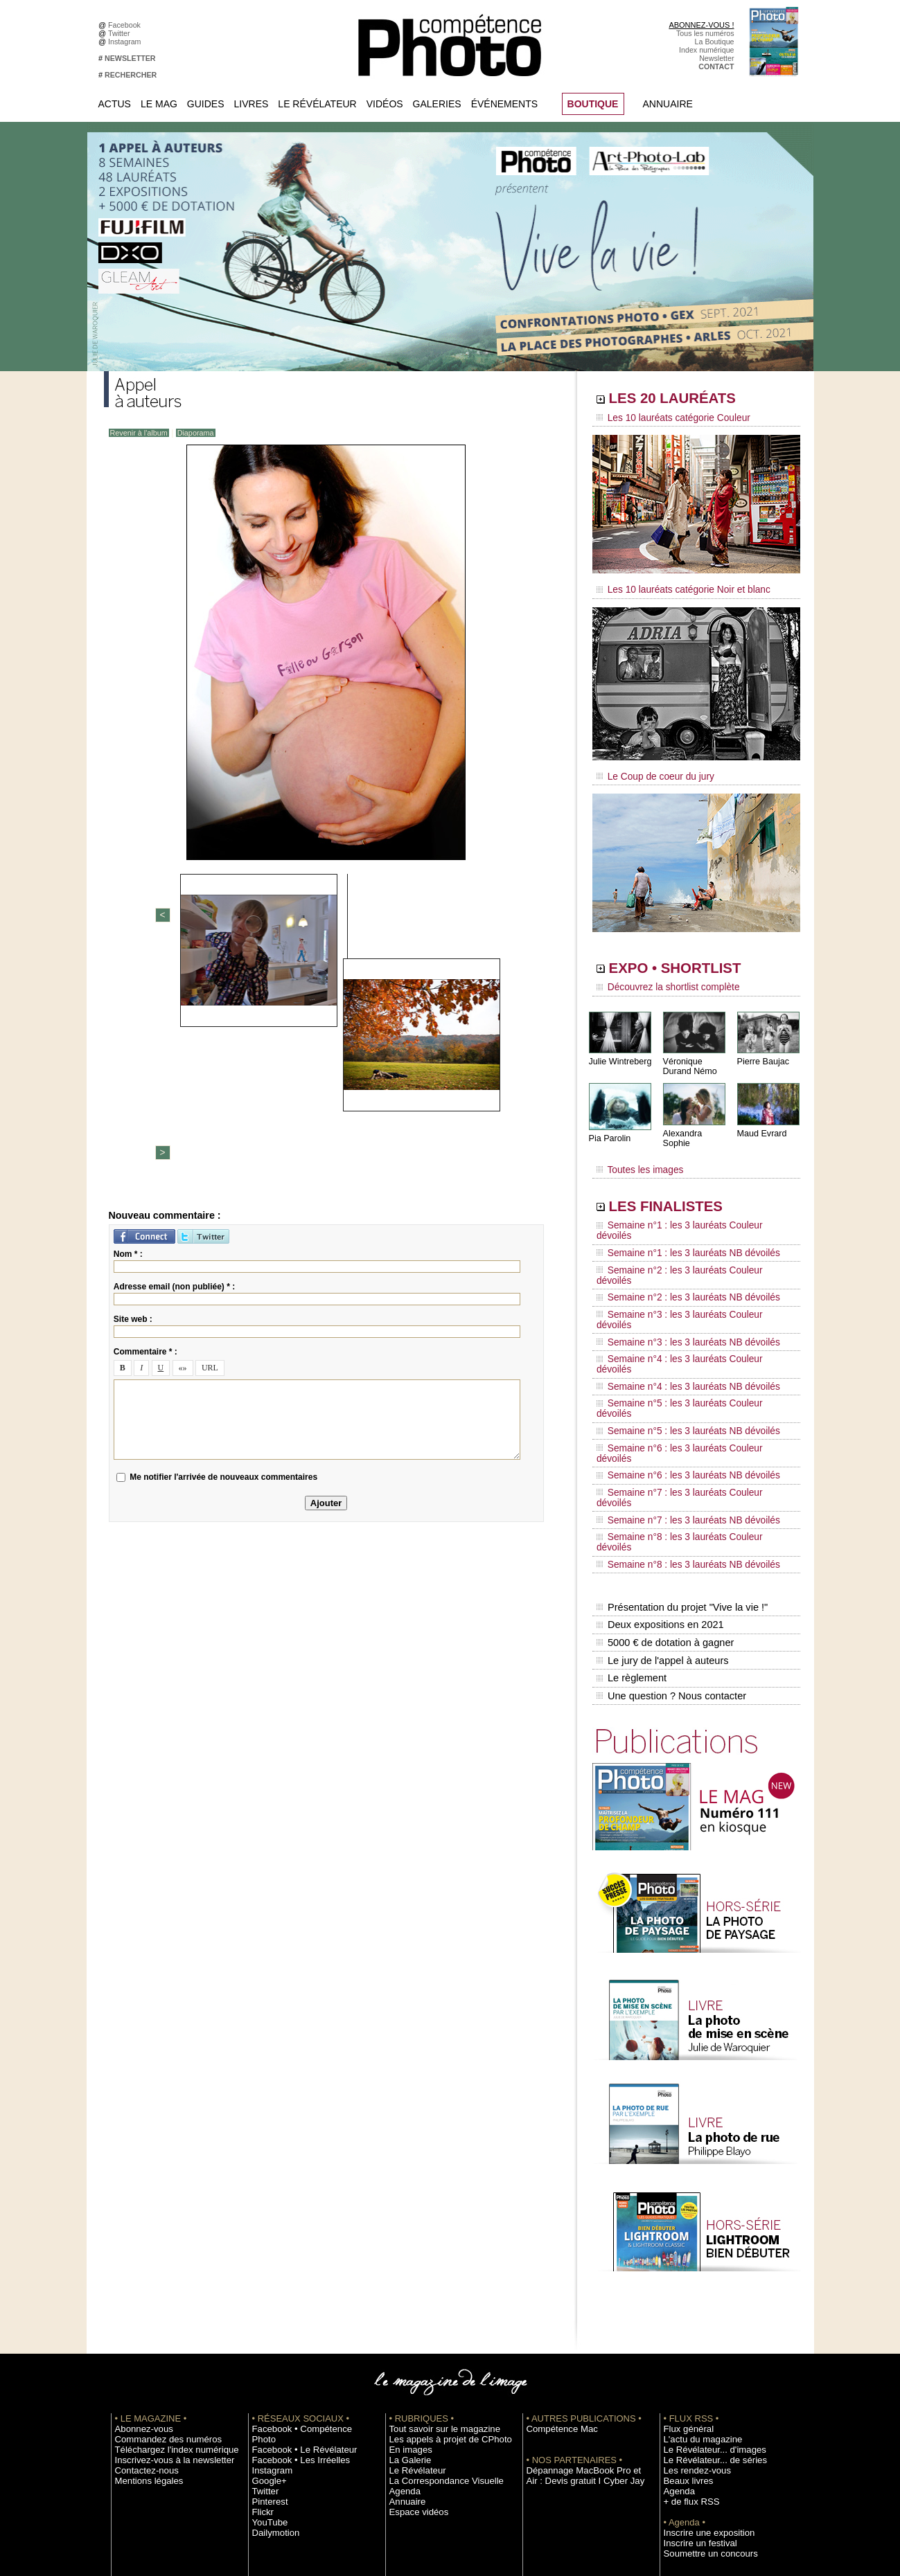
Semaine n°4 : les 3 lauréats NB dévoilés (678, 1300)
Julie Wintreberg (619, 1052)
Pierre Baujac (762, 1052)
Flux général (684, 2249)
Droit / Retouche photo (701, 2446)
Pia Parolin (609, 1129)
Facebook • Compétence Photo (303, 2249)
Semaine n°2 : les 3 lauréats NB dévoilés (678, 1248)
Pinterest (266, 2311)
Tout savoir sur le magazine (434, 2249)
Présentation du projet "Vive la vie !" (679, 1444)
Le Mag (159, 103)
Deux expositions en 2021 (658, 1459)
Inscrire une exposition (701, 2353)
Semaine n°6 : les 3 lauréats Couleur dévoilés (686, 1340)
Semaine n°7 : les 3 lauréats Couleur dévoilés (686, 1366)
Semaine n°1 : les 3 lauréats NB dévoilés (678, 1221)
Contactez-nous (141, 2291)
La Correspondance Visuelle (435, 2301)
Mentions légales (142, 2301)
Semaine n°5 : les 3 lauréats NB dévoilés (678, 1327)
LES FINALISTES (682, 1189)
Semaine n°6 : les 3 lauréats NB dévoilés (678, 1353)
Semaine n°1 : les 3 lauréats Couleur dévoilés (686, 1208)
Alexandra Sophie (696, 1124)
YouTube (266, 2332)
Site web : (133, 1083)
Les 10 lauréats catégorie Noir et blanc (673, 587)
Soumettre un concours (702, 2374)
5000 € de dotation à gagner (663, 1473)
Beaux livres (684, 2301)
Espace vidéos (413, 2332)
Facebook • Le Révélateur (294, 2259)
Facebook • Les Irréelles (292, 2270)
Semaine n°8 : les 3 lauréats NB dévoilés (678, 1406)
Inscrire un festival (693, 2363)
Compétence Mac (556, 2249)
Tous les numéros (705, 33)
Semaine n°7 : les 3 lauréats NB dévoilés (678, 1379)
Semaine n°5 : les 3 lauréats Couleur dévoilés (686, 1313)
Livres (251, 103)
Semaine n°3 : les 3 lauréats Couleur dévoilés (686, 1261)
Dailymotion (271, 2342)
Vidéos (385, 103)
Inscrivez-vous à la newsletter (163, 2280)
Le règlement (631, 1502)
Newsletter (716, 58)
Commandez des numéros (158, 2259)
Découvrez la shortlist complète (660, 980)
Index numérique (706, 50)
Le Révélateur (317, 103)
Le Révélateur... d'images (705, 2270)
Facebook (126, 25)
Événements (504, 103)
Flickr (261, 2322)
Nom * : (128, 1018)
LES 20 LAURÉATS (691, 400)
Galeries (437, 103)
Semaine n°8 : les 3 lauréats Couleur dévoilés (686, 1392)
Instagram (126, 41)
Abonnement (684, 2426)
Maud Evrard (761, 1124)
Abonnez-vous (138, 2249)
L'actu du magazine (695, 2259)
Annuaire (668, 103)
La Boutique (714, 41)
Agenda (402, 2311)
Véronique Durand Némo (689, 1056)
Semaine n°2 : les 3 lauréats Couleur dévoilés (686, 1235)
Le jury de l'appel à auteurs (661, 1488)
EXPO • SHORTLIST (695, 961)
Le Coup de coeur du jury (649, 770)
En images (406, 2270)
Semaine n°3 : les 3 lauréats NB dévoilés (678, 1274)
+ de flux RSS (686, 2322)
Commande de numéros (703, 2415)
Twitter (121, 33)
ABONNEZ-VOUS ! (701, 25)
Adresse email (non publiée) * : (174, 1050)
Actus (114, 103)
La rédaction (684, 2436)
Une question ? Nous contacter (669, 1517)
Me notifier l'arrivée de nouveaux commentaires (223, 1241)
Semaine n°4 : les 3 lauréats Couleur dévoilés (686, 1287)
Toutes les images (635, 1154)
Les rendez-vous (691, 2291)
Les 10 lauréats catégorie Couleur (664, 419)
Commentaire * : (145, 1115)
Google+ (266, 2291)
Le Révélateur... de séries (706, 2280)
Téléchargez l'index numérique (165, 2270)
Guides (205, 103)
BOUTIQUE (593, 103)
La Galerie (406, 2280)
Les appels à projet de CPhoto (438, 2259)
